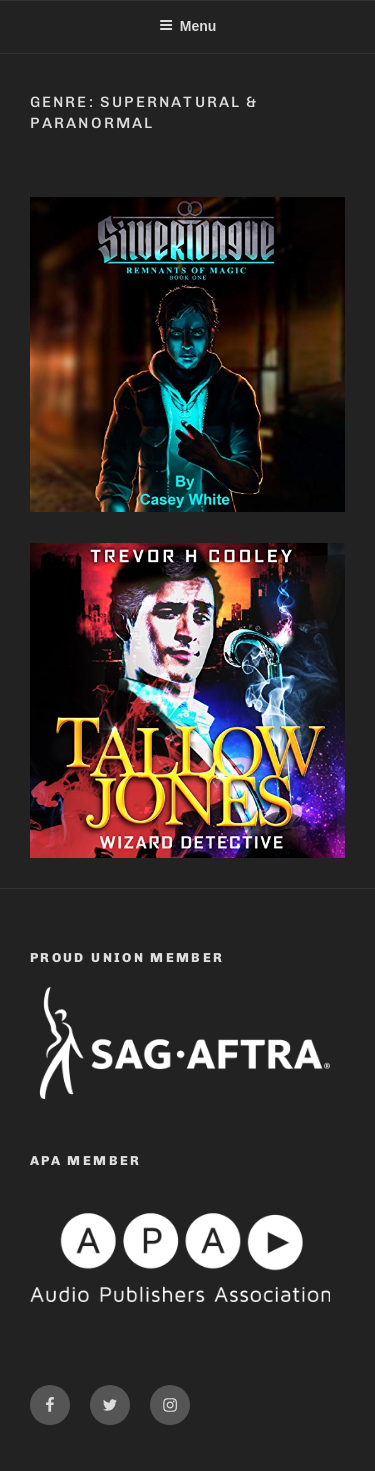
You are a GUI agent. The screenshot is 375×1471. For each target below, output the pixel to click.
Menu (188, 26)
